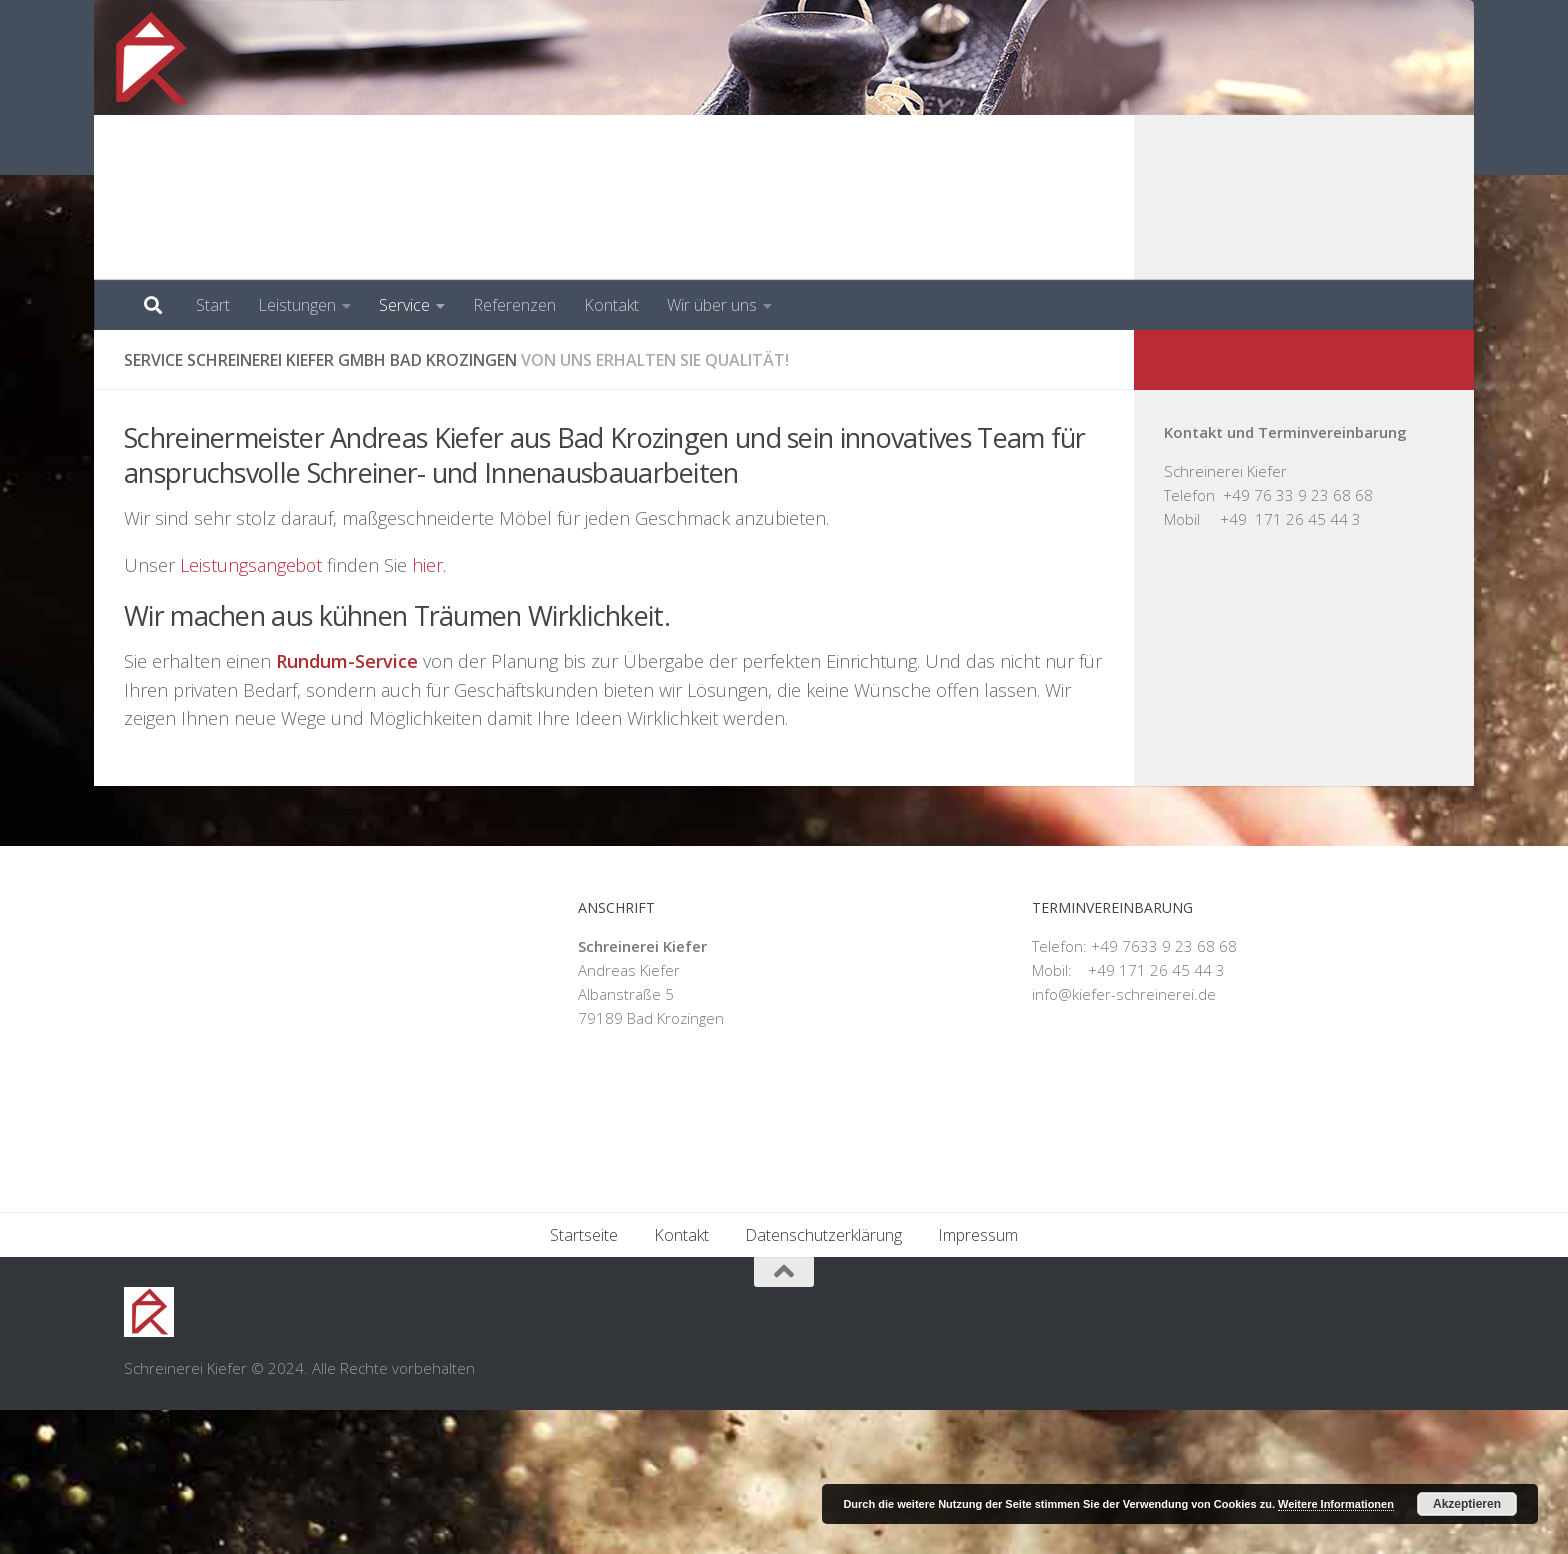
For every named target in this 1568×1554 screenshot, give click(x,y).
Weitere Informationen (1336, 1504)
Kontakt (611, 305)
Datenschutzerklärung (823, 1379)
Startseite (584, 1379)
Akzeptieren (1467, 1504)
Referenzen (514, 305)
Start (213, 305)
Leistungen (297, 305)
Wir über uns (712, 305)
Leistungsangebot (252, 565)
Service (404, 305)
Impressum (978, 1379)
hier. (431, 565)
